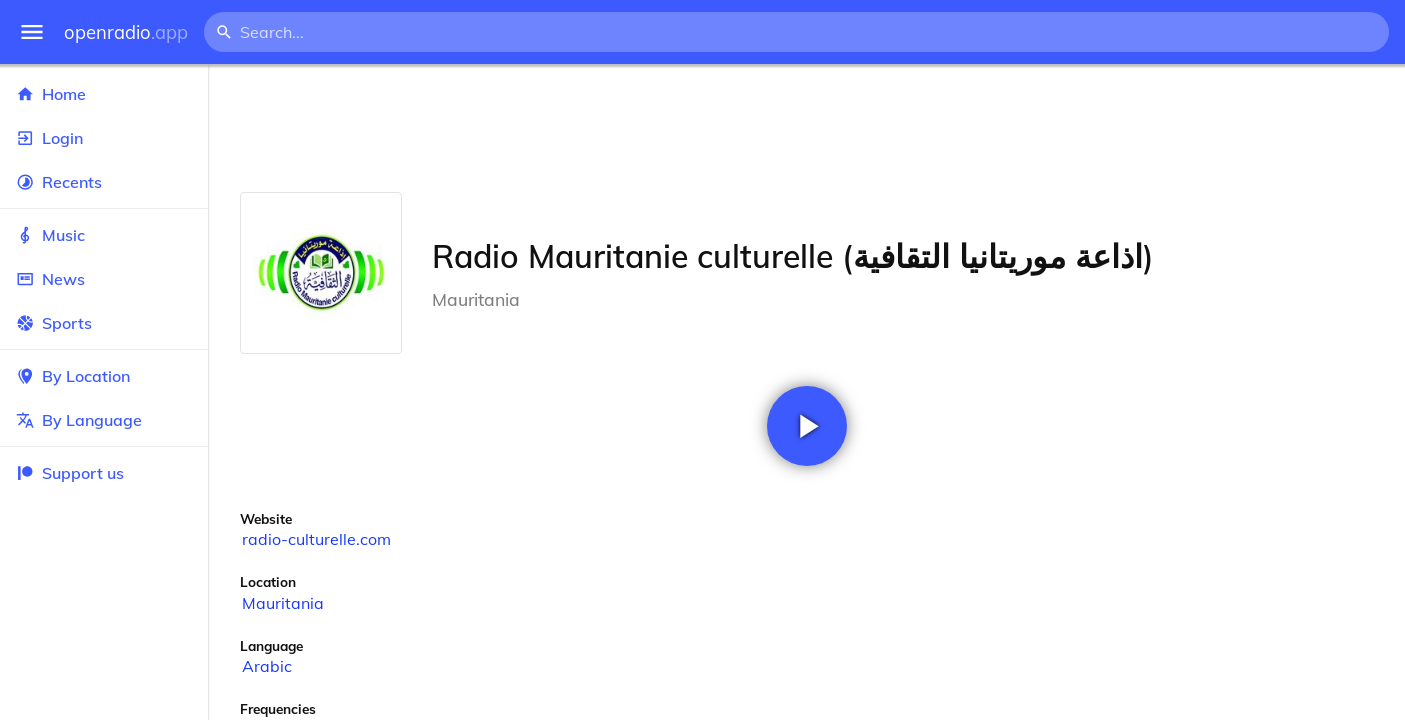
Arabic (267, 666)
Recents (104, 182)
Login (104, 138)
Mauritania (283, 603)
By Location (104, 376)
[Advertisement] (806, 128)
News (104, 279)
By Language (104, 420)
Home (104, 94)
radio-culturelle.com (316, 539)
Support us (70, 473)
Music (104, 235)
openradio (126, 32)
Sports (104, 323)
